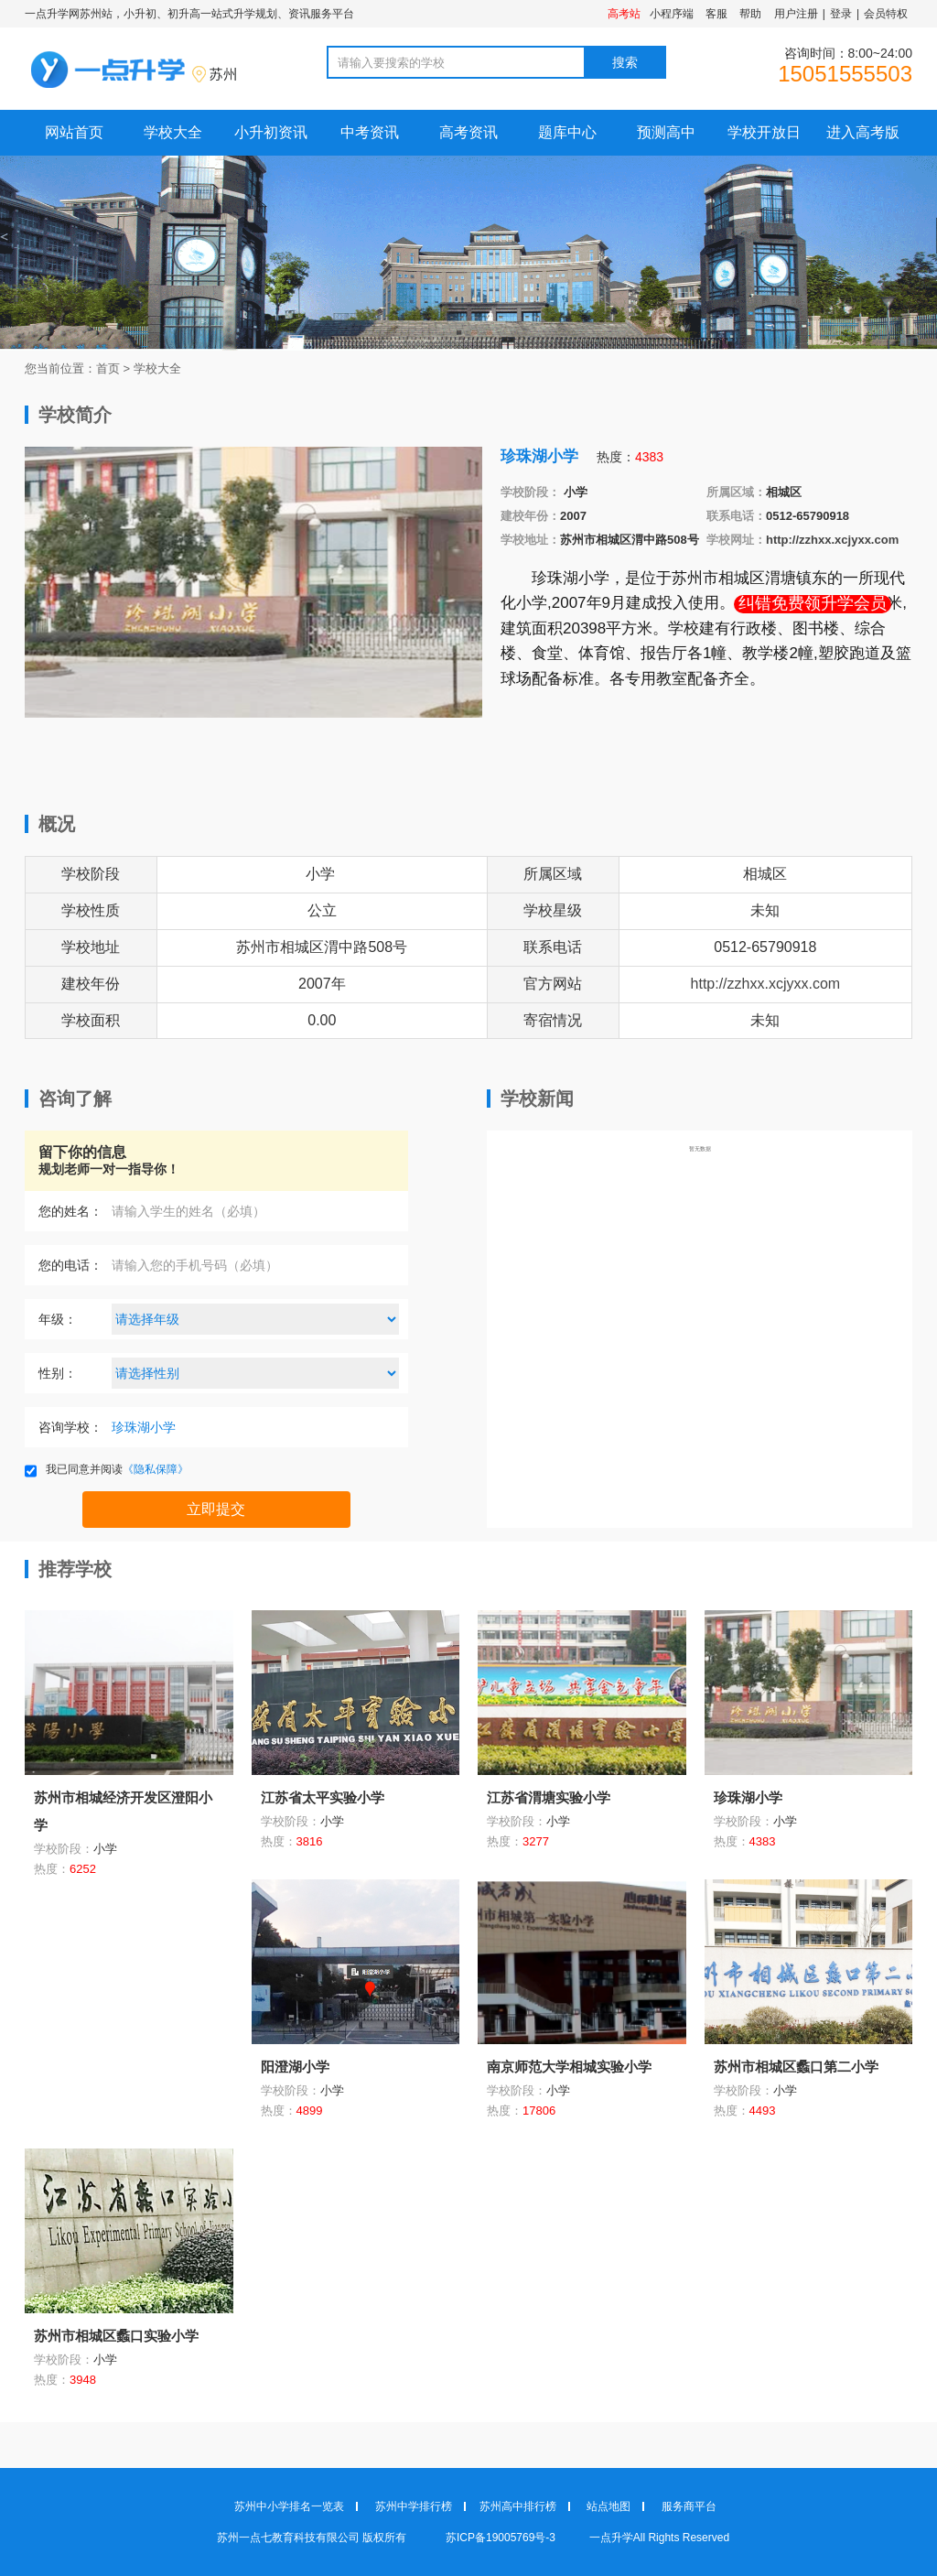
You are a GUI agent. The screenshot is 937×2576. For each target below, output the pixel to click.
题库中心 (567, 132)
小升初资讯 (270, 132)
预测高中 (666, 132)
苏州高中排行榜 (517, 2506)
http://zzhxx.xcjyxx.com (832, 540)
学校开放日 (764, 132)
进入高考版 (862, 132)
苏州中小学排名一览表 (289, 2506)
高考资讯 (468, 132)
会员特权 (886, 13)
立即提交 (216, 1509)
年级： (57, 1319)
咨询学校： (70, 1427)
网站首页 (74, 132)
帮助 (750, 13)
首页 (108, 368)
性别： (57, 1373)
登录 (841, 13)
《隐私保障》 (155, 1469)
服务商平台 (689, 2506)
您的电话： (70, 1265)
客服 (716, 13)
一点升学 (611, 2537)
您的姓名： (70, 1211)
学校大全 (173, 132)
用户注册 (796, 13)
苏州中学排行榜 (413, 2506)
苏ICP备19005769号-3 (502, 2537)
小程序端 (672, 13)
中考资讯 (369, 132)
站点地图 (608, 2506)
